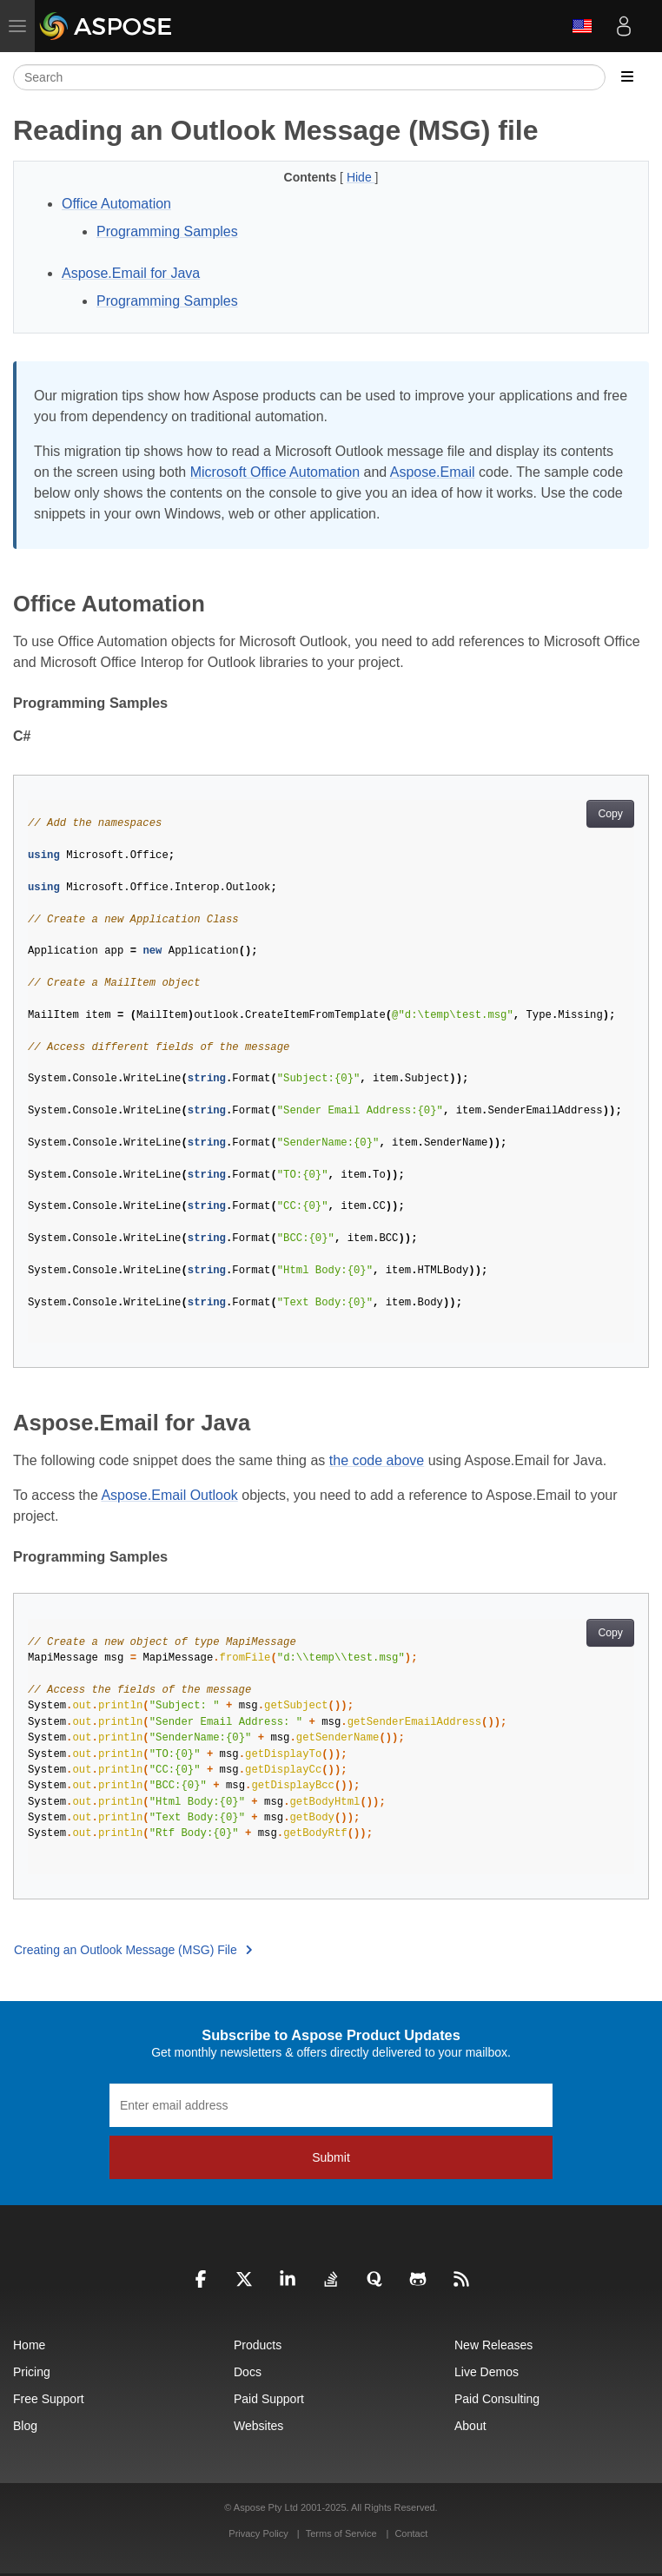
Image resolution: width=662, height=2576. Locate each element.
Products (257, 2345)
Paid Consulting (497, 2399)
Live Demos (486, 2372)
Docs (247, 2372)
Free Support (48, 2399)
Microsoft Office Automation (275, 472)
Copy (610, 814)
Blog (25, 2426)
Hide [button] (361, 177)
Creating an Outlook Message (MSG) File (133, 1950)
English (582, 26)
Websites (258, 2426)
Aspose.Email (432, 472)
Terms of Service (341, 2533)
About (470, 2426)
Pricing (31, 2372)
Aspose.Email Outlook (169, 1495)
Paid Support (269, 2399)
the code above (376, 1460)
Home (29, 2345)
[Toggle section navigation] (627, 77)
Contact (410, 2533)
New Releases (493, 2345)
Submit (331, 2157)
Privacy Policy (259, 2533)
